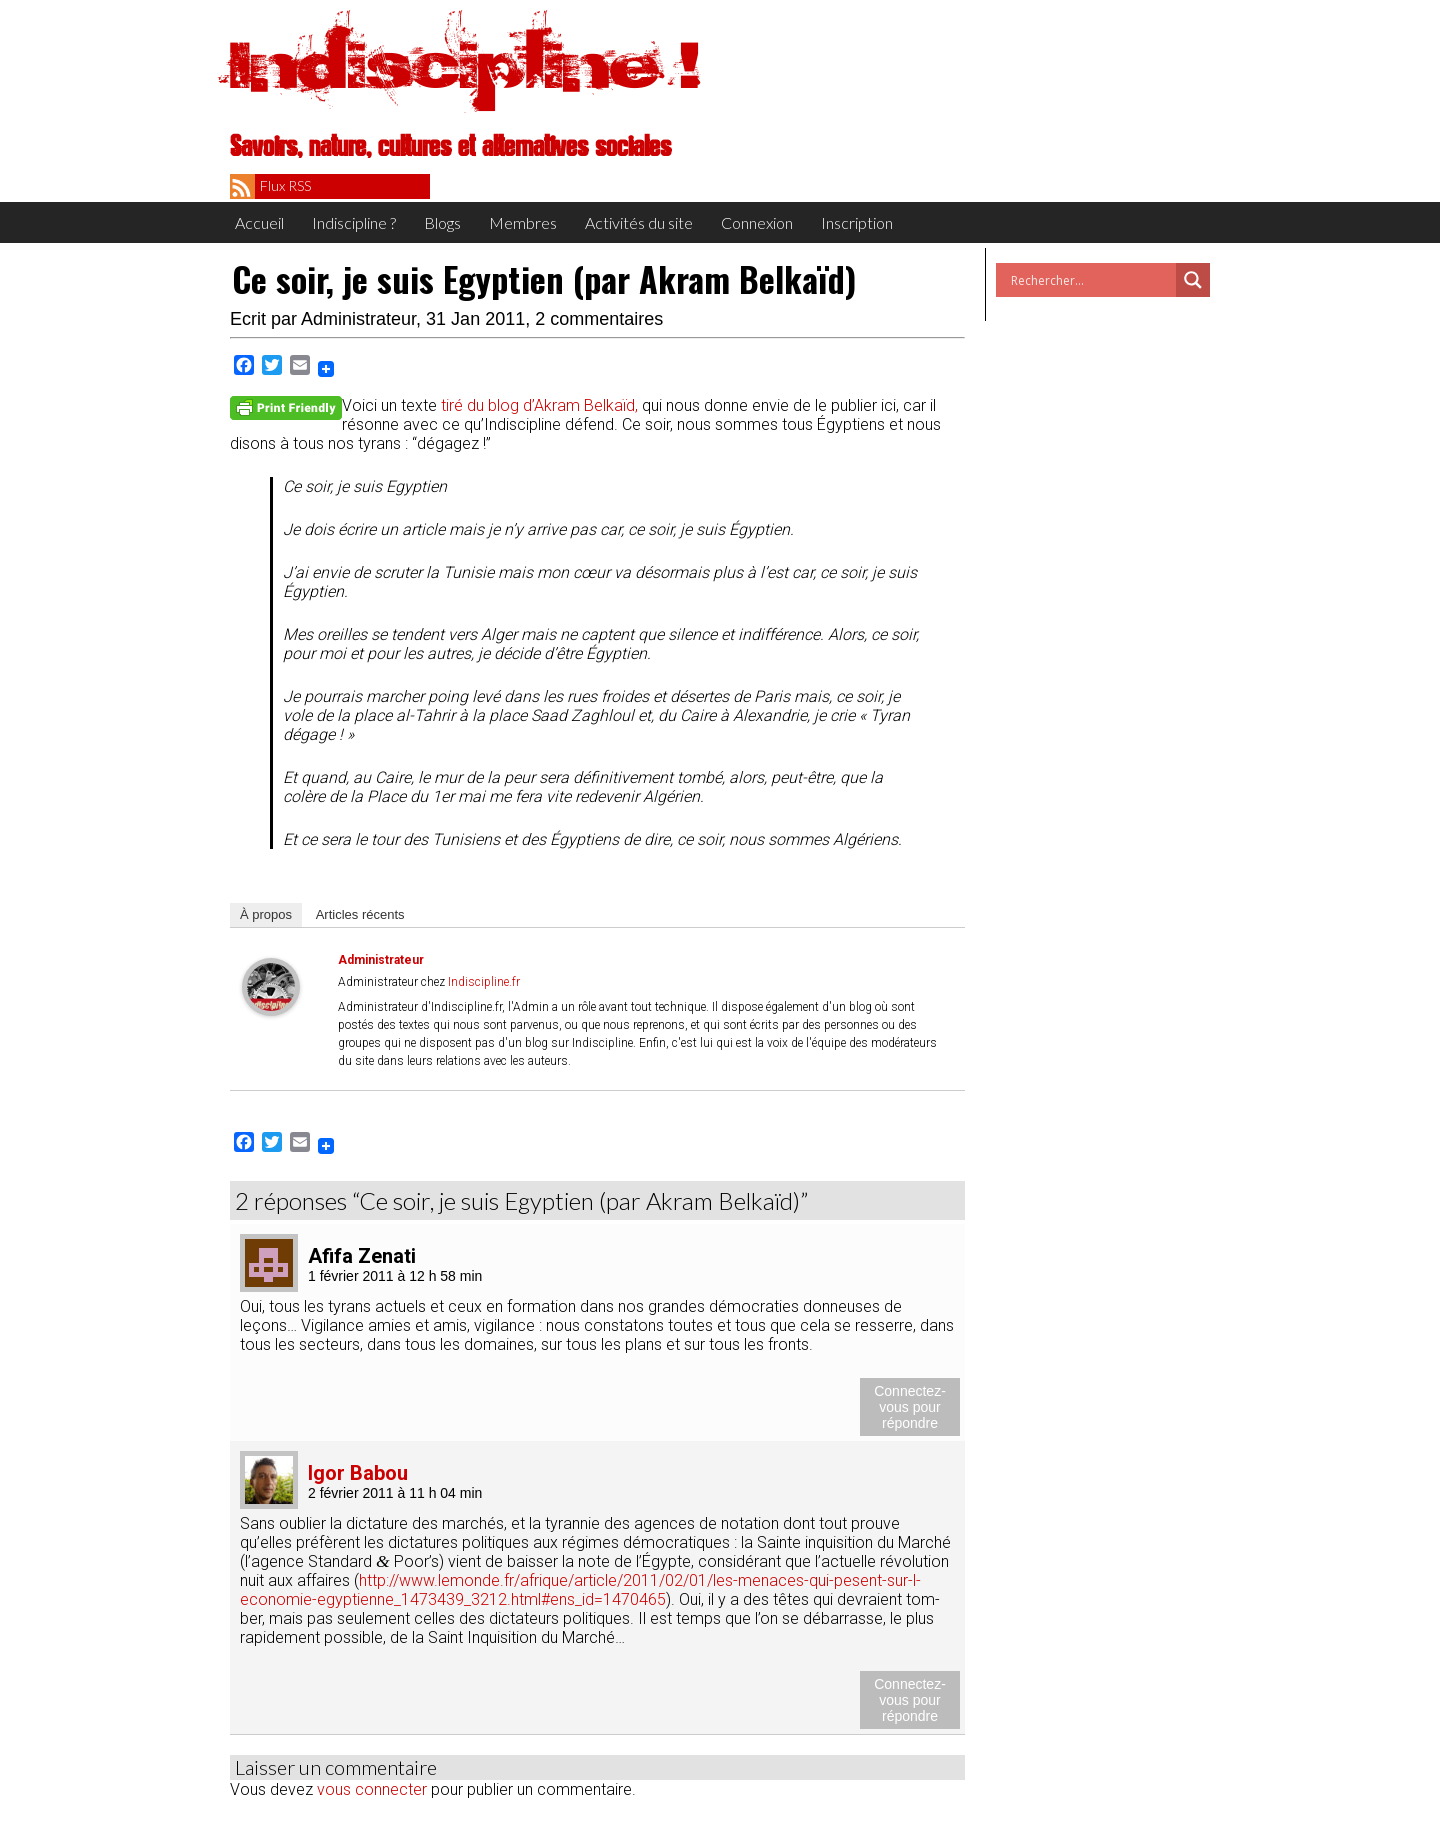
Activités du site (639, 222)
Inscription (857, 222)
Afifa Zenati (362, 1256)
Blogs (442, 222)
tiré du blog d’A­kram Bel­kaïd (538, 405)
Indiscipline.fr (484, 982)
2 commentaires (599, 319)
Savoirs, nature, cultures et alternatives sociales (450, 147)
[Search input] (1091, 280)
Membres (523, 222)
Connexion (757, 222)
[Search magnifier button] (1193, 280)
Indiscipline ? (354, 222)
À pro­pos (266, 914)
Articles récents (360, 914)
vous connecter (372, 1789)
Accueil (259, 222)
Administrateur (358, 319)
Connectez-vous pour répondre (910, 1407)
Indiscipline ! (465, 65)
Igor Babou (358, 1473)
